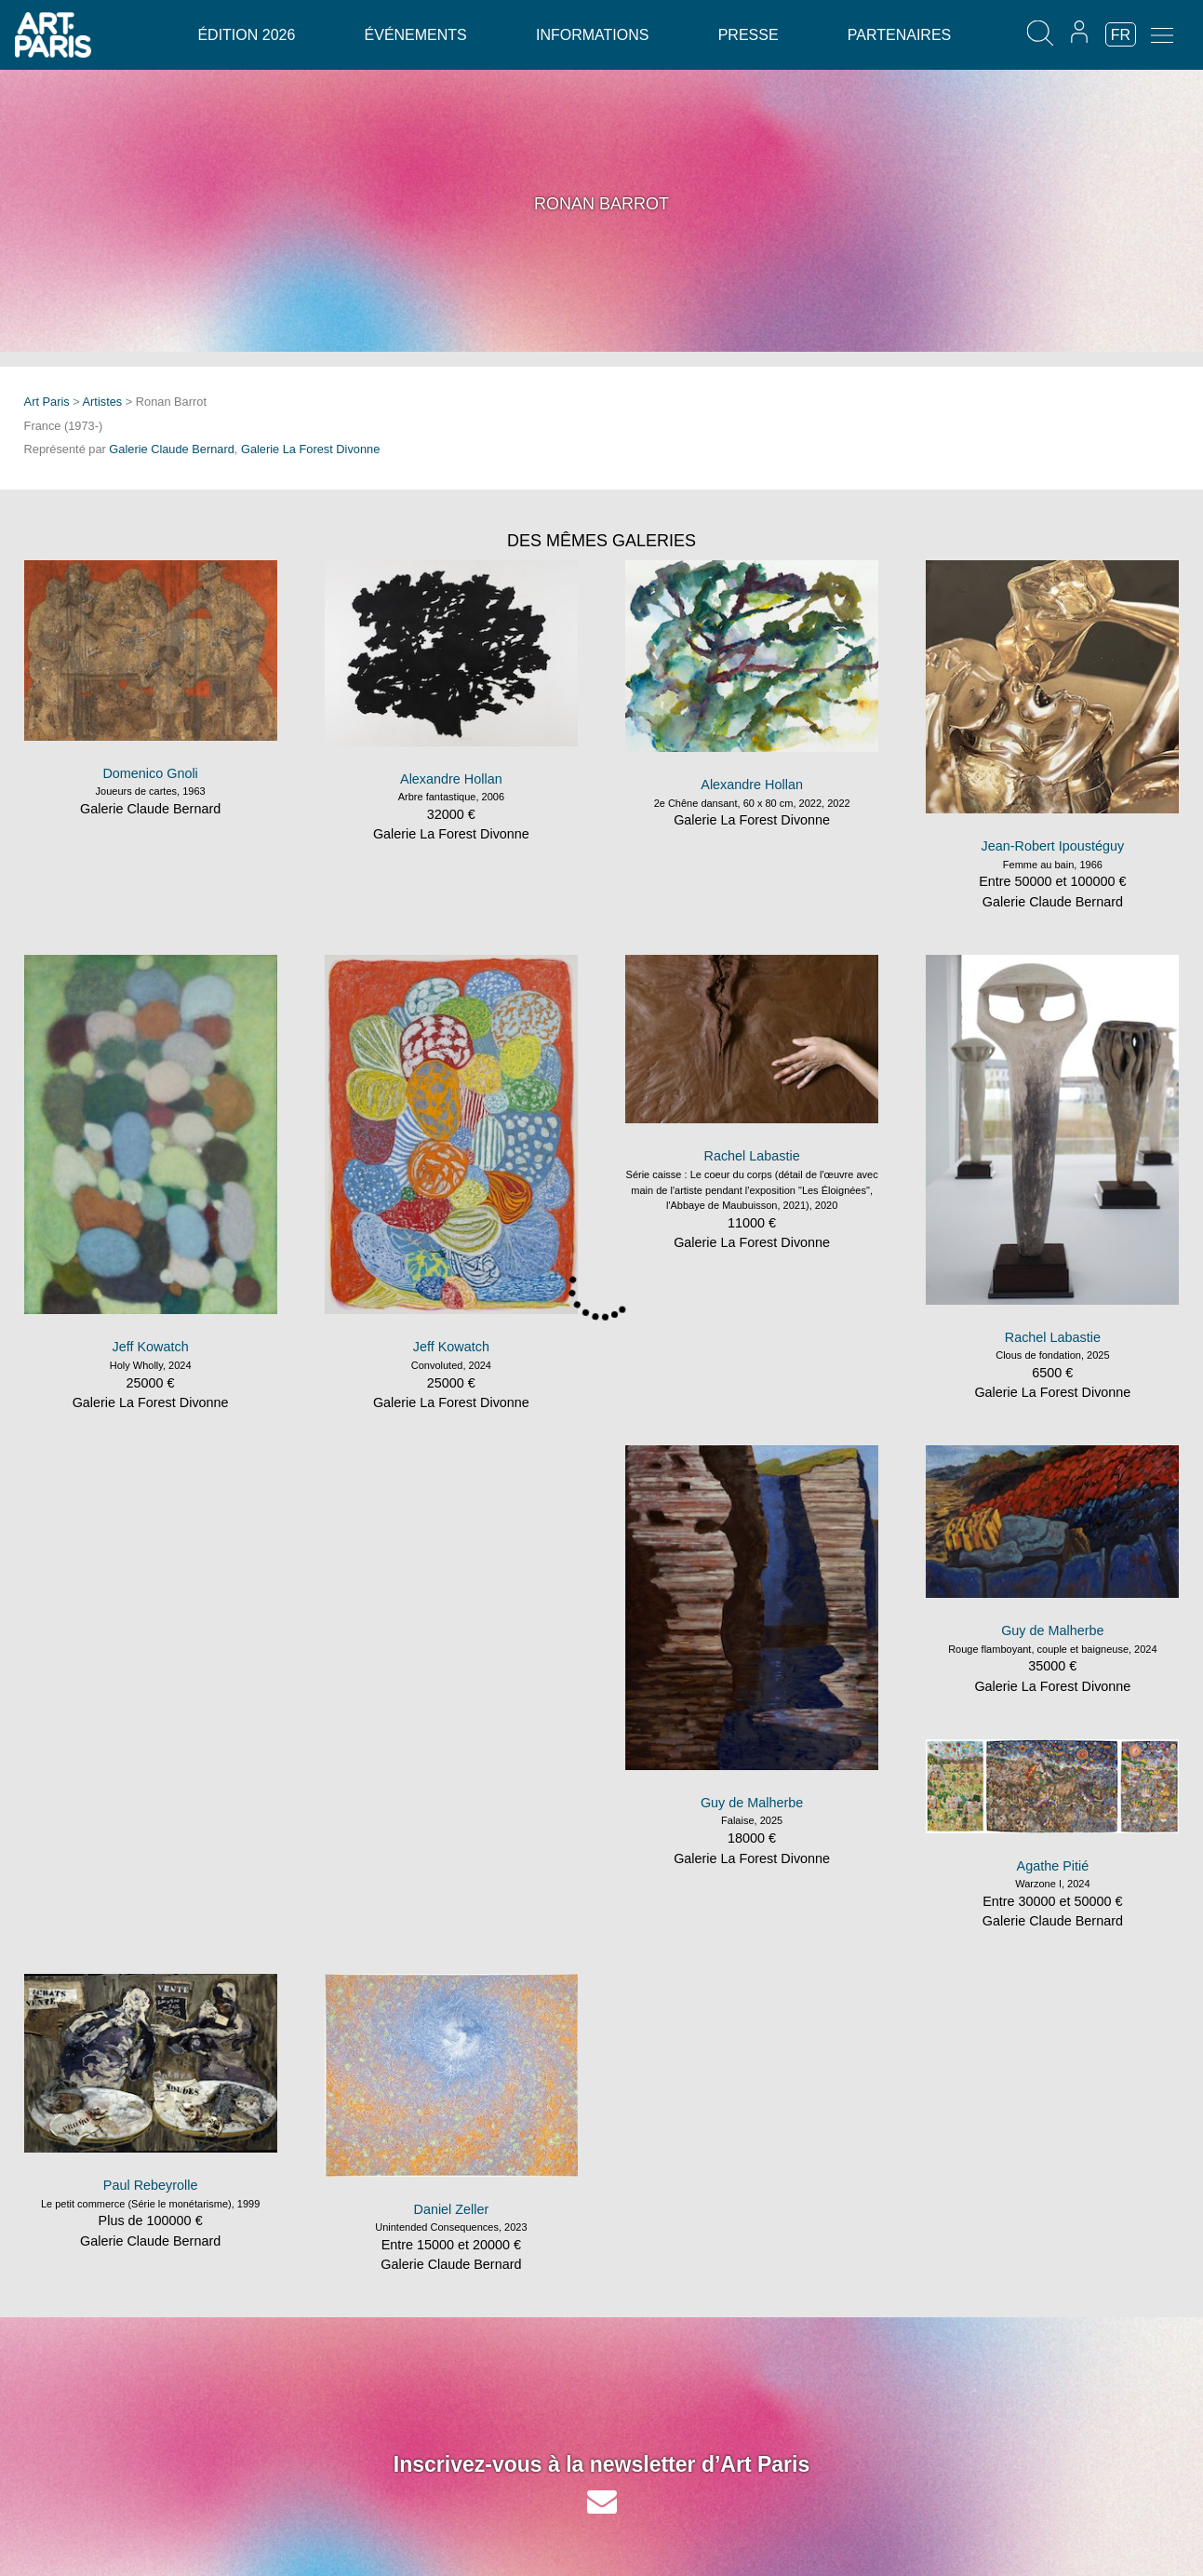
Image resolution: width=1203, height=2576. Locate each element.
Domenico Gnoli (149, 773)
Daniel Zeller (450, 2209)
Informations (592, 35)
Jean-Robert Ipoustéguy (1053, 846)
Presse (748, 35)
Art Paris (47, 402)
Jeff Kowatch (151, 1346)
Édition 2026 (246, 35)
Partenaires (899, 35)
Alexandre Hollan (451, 778)
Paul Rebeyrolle (150, 2185)
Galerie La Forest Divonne (310, 449)
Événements (416, 35)
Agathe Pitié (1053, 1865)
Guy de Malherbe (752, 1802)
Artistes (103, 402)
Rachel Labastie (752, 1155)
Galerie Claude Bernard (171, 449)
